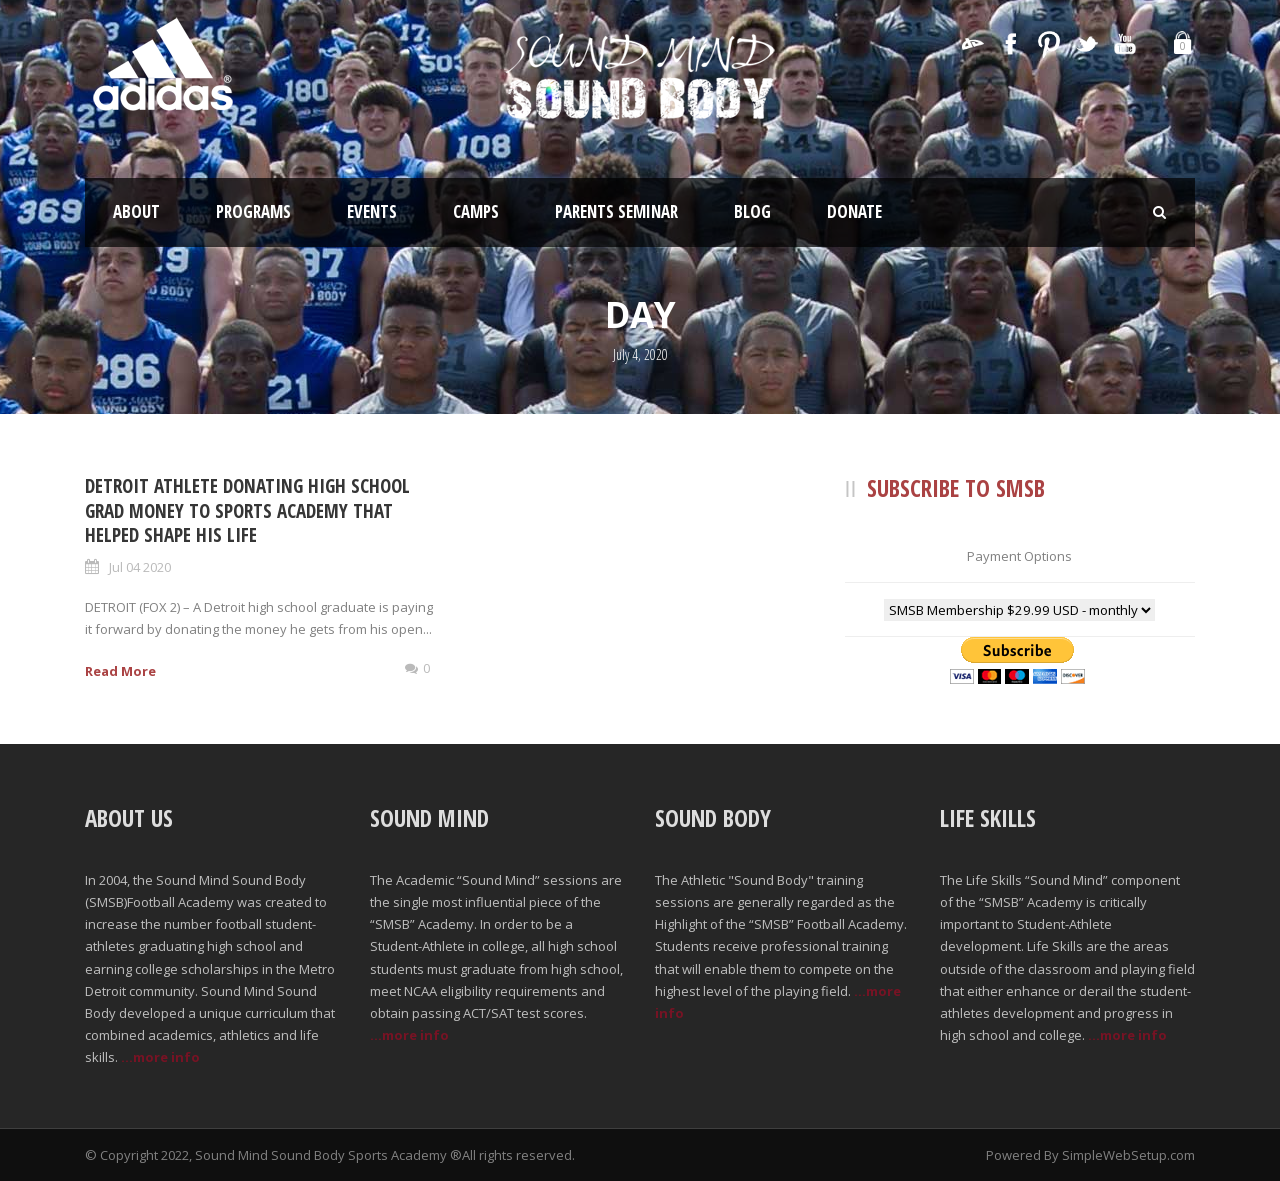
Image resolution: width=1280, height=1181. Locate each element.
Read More (120, 671)
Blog (752, 211)
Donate (854, 211)
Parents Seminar (616, 211)
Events (372, 211)
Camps (476, 211)
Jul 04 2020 (140, 567)
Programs (253, 211)
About (136, 211)
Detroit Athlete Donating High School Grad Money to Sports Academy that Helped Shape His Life (247, 510)
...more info (160, 1057)
